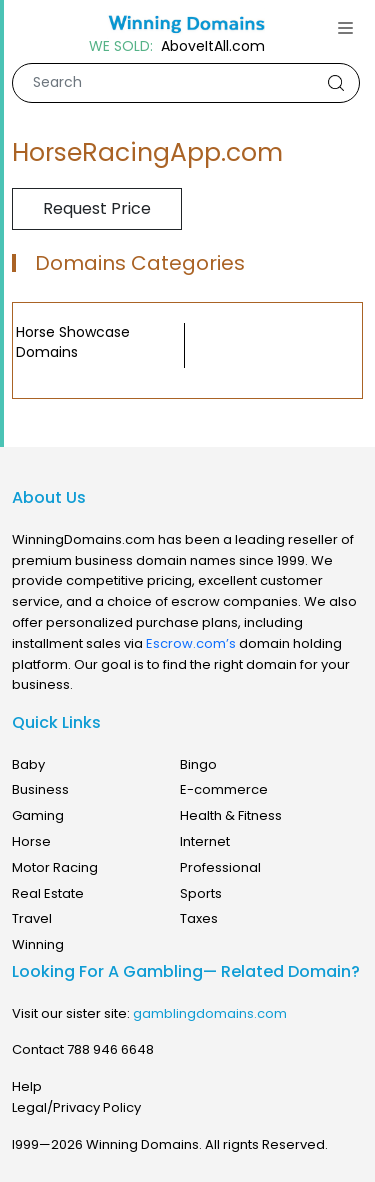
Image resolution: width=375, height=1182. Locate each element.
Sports (201, 893)
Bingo (198, 764)
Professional (220, 867)
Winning (38, 944)
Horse (31, 841)
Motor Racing (55, 867)
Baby (28, 764)
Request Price (97, 208)
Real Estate (48, 893)
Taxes (199, 918)
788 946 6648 (110, 1049)
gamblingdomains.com (210, 1013)
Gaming (38, 815)
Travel (32, 918)
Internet (205, 841)
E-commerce (224, 789)
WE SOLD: (121, 46)
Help (27, 1086)
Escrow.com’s (191, 643)
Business (40, 789)
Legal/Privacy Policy (76, 1107)
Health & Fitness (231, 815)
